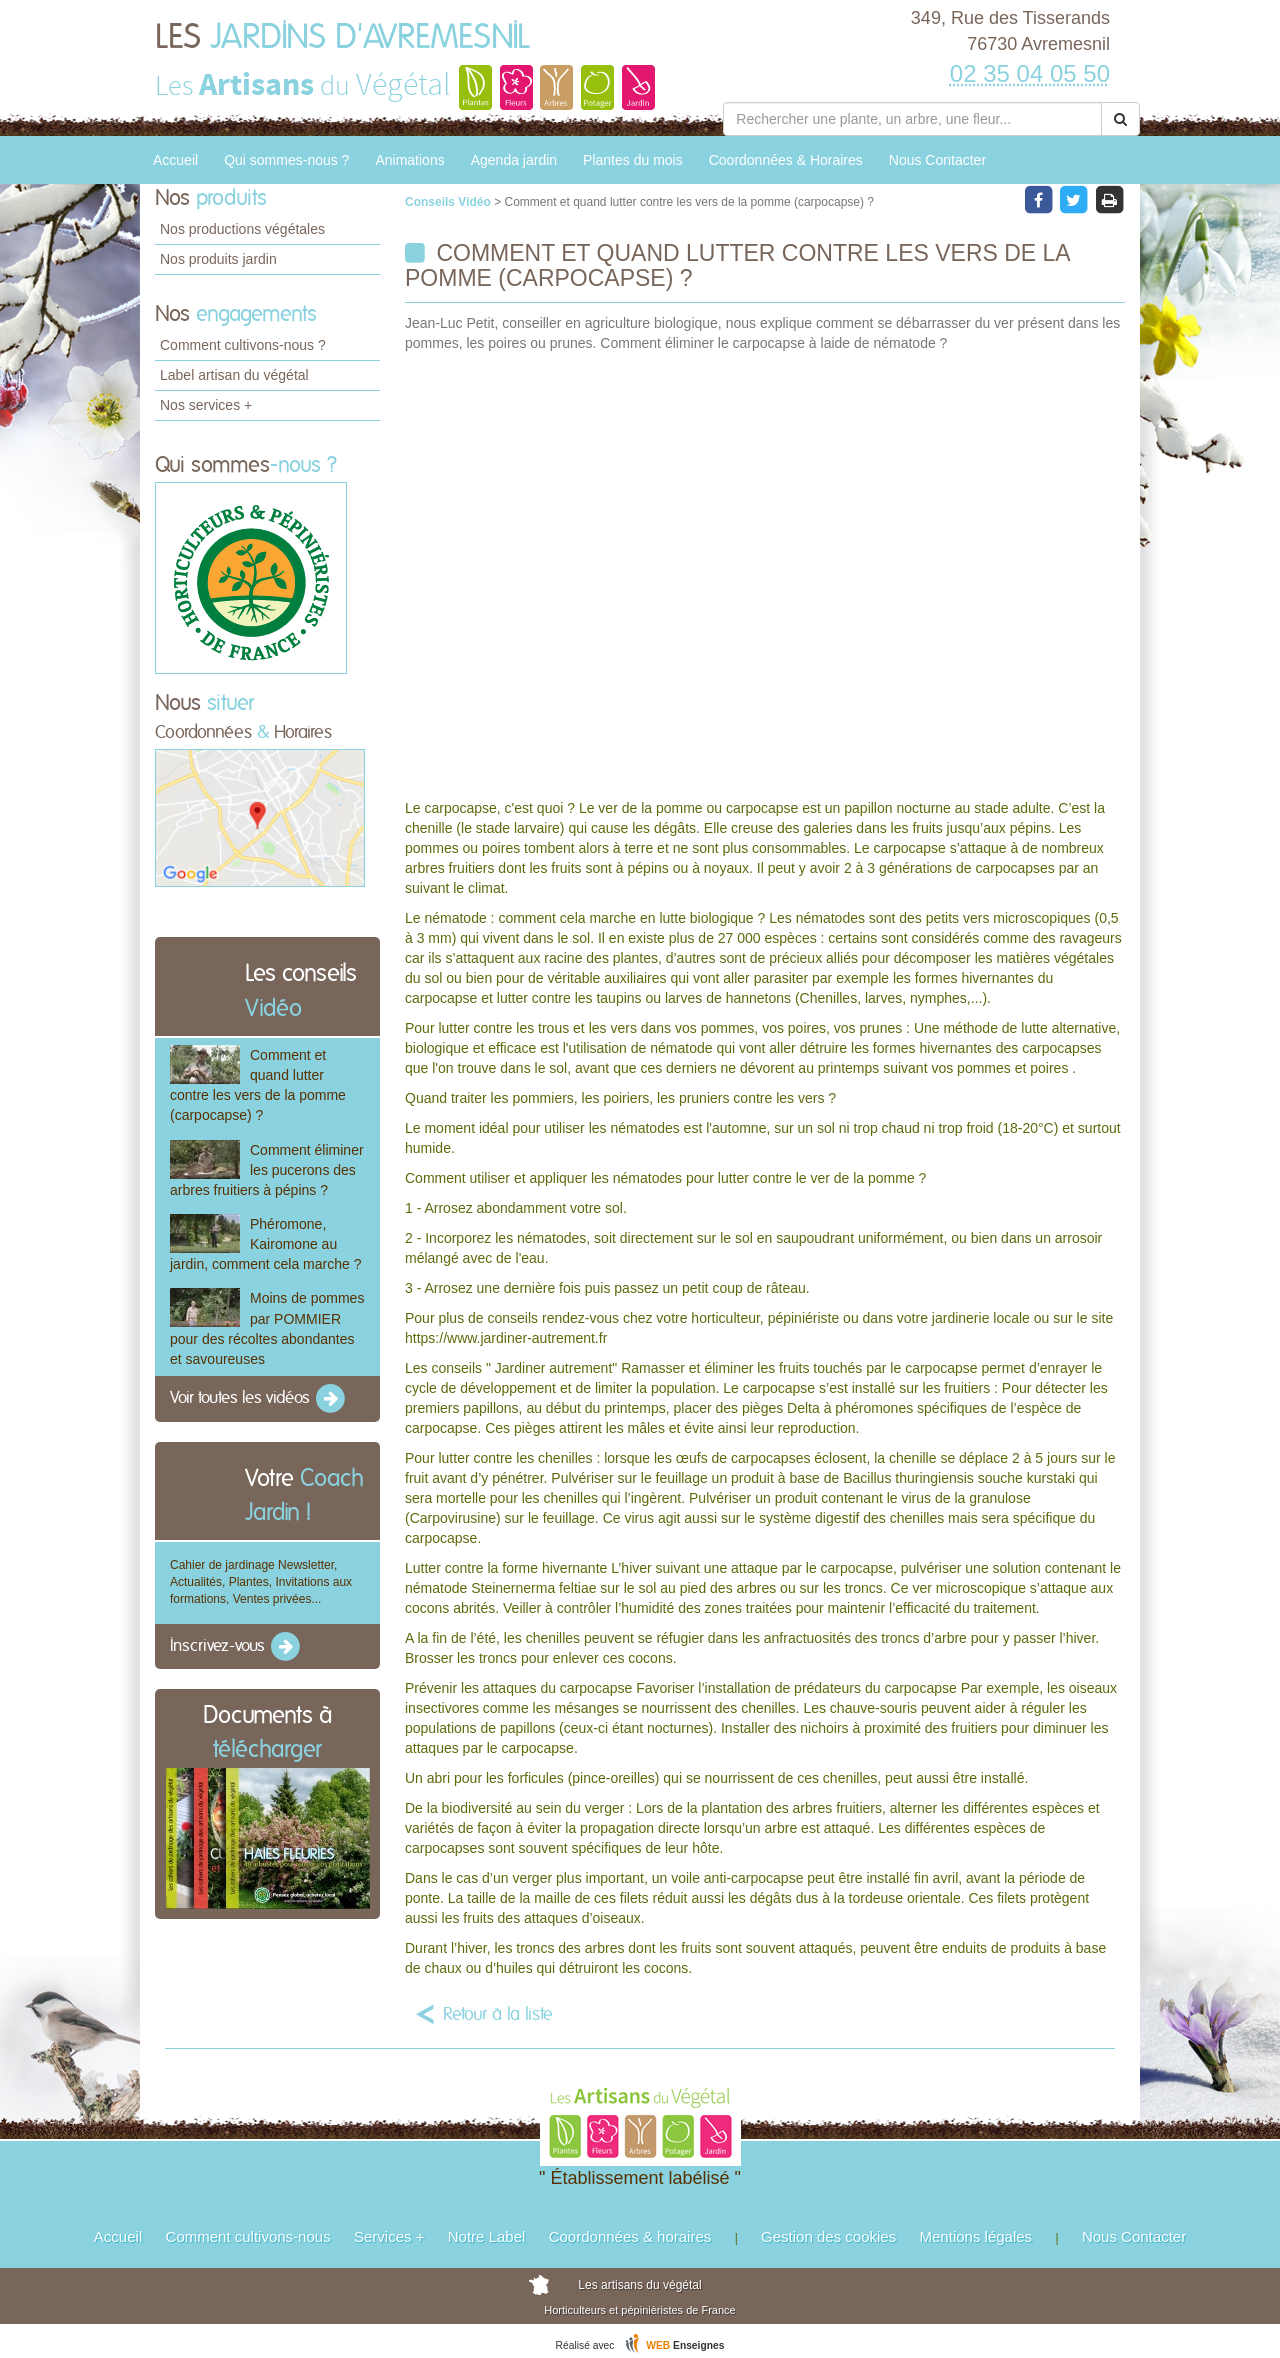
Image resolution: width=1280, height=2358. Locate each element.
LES (342, 38)
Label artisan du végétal (234, 375)
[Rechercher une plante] (912, 119)
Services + (389, 2236)
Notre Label (487, 2236)
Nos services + (206, 405)
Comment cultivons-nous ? (243, 345)
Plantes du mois (633, 160)
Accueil (175, 160)
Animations (409, 160)
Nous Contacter (937, 160)
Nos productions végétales (242, 229)
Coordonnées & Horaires (786, 160)
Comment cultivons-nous (248, 2236)
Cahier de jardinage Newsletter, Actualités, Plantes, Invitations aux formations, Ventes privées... (261, 1582)
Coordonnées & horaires (630, 2236)
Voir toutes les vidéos (259, 1399)
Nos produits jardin (218, 259)
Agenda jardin (514, 160)
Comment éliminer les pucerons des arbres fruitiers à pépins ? (267, 1170)
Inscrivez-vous (236, 1647)
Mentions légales (976, 2236)
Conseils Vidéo (449, 202)
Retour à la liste (498, 2015)
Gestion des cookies (828, 2236)
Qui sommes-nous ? (286, 160)
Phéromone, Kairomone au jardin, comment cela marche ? (265, 1244)
